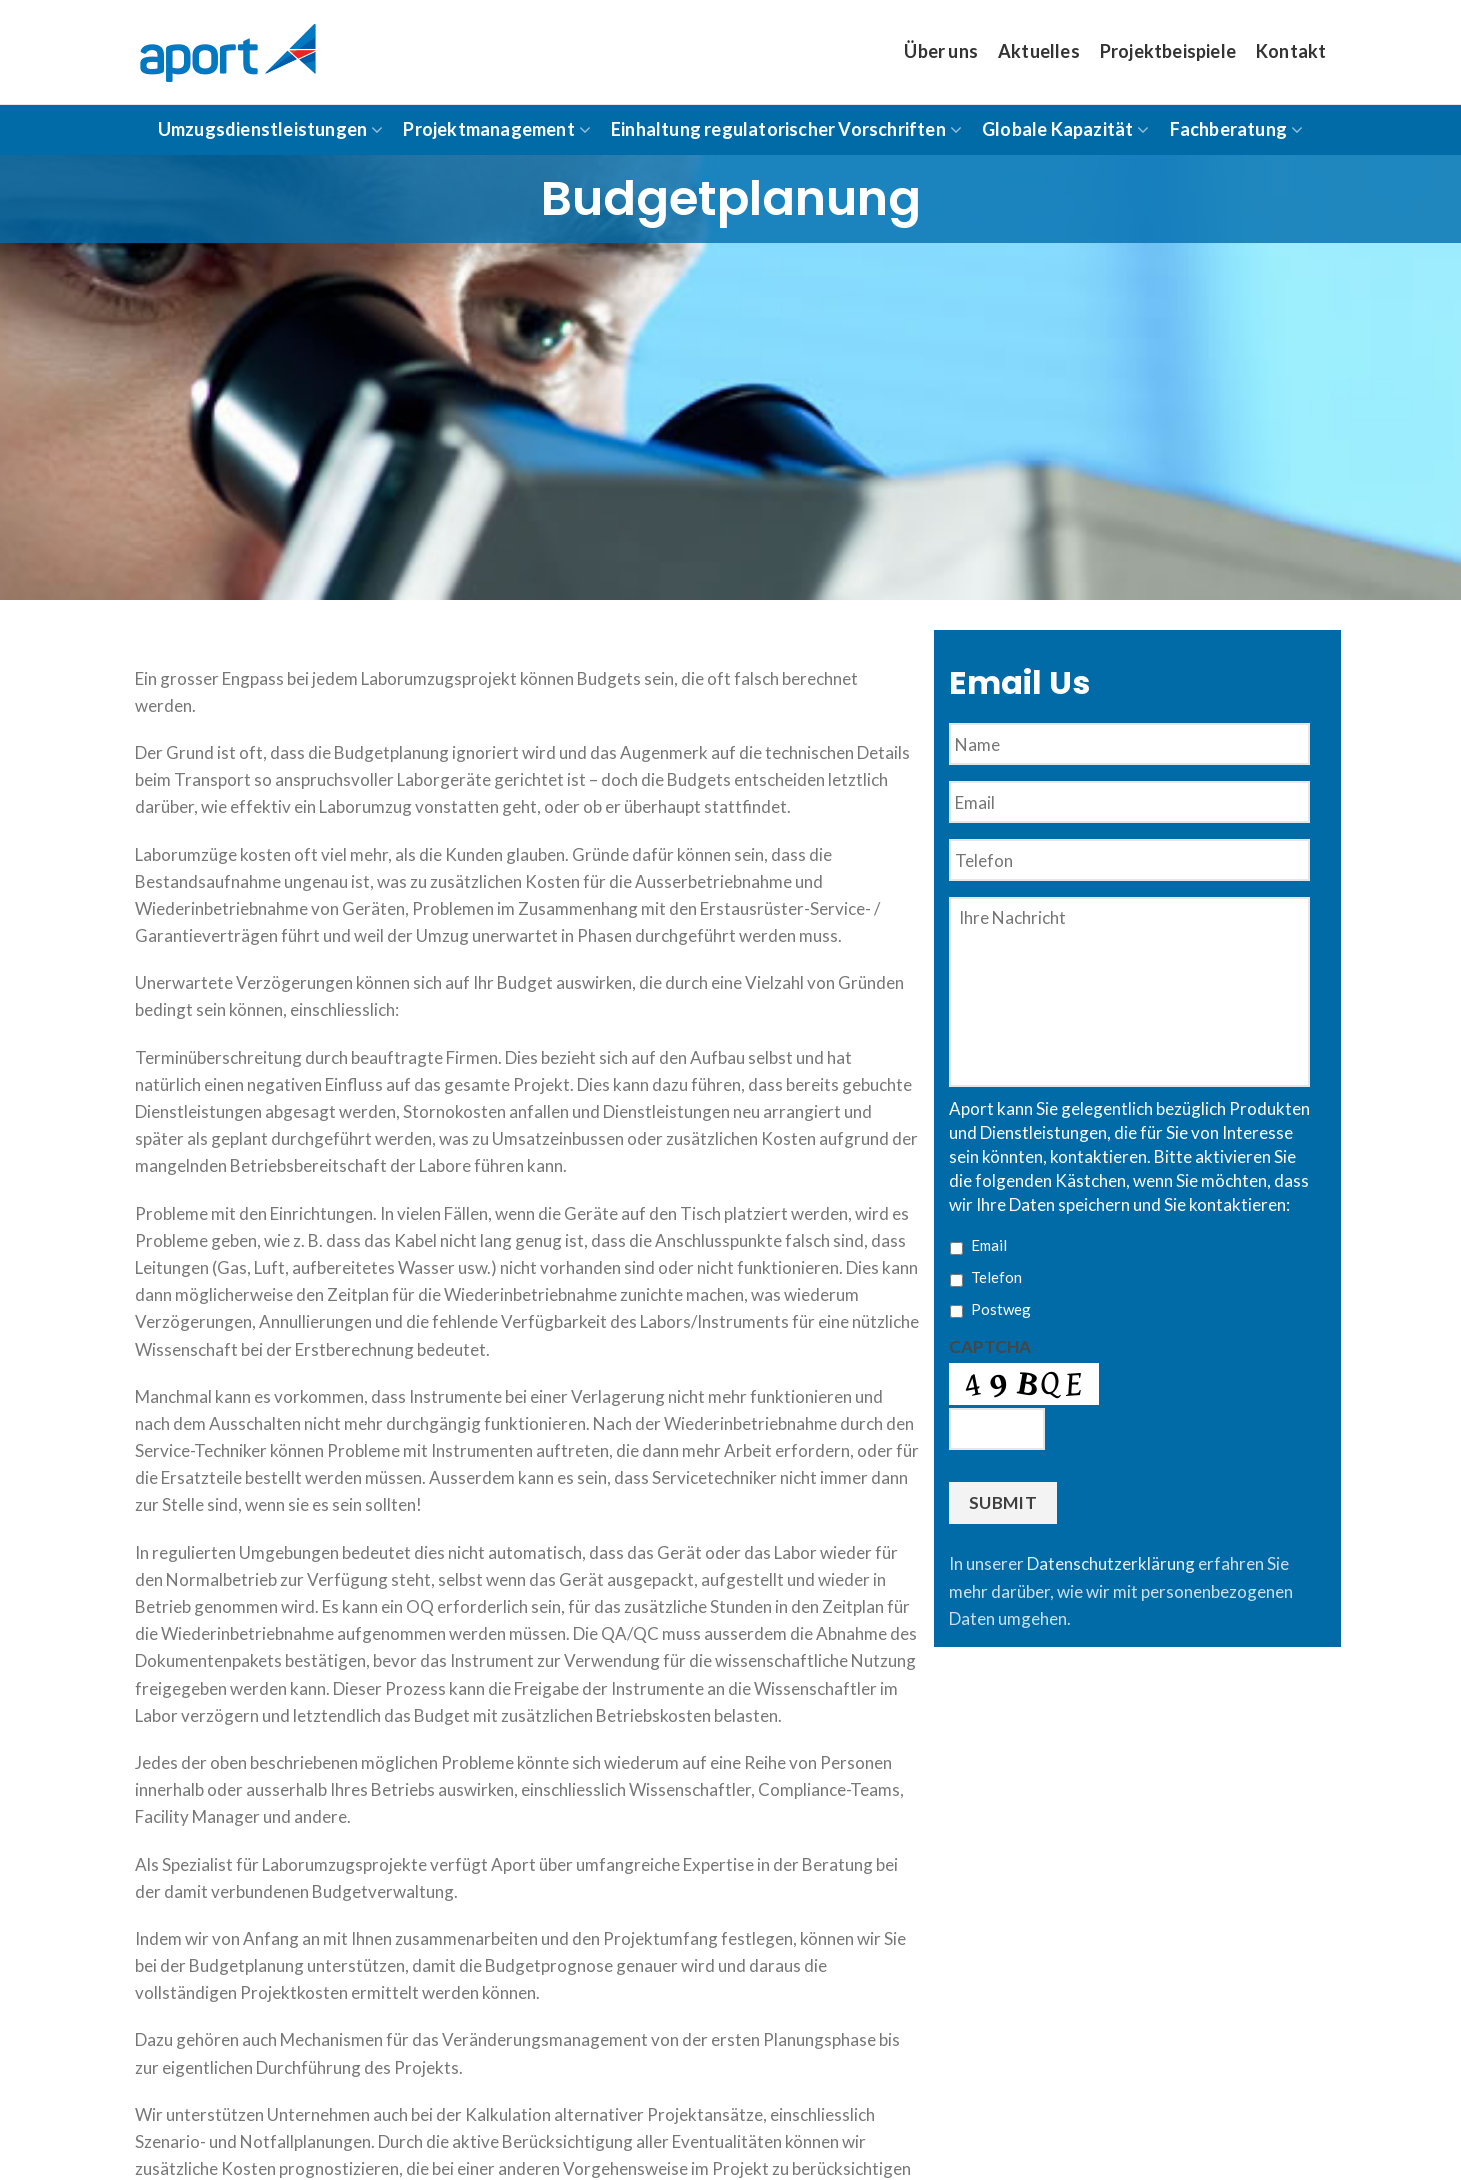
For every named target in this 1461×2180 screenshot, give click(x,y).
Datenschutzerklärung (1111, 1563)
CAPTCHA (990, 1346)
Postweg (1001, 1309)
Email (989, 1245)
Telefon (996, 1277)
